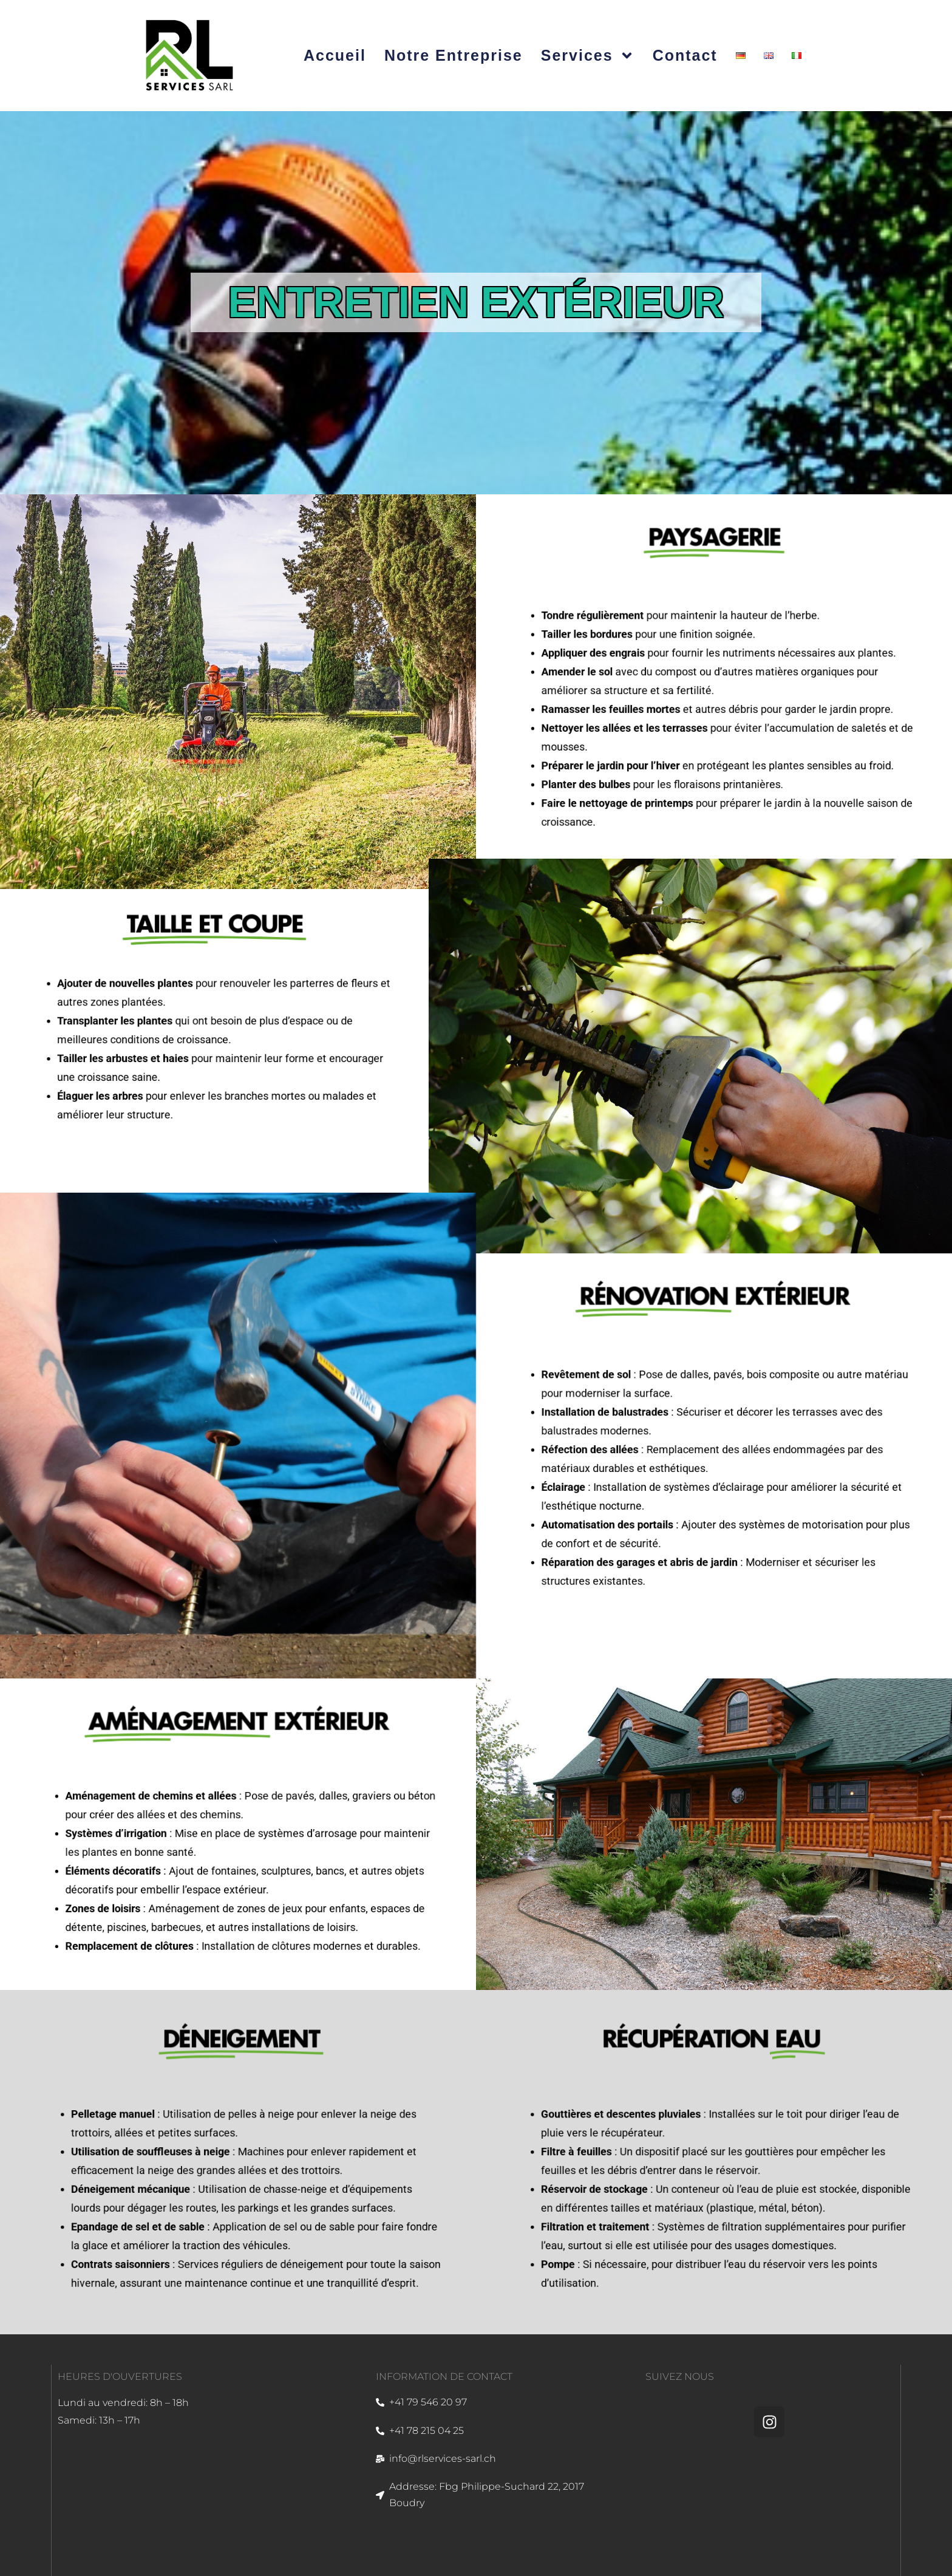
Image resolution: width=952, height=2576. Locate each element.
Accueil (335, 55)
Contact (685, 55)
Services (587, 55)
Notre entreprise (453, 55)
